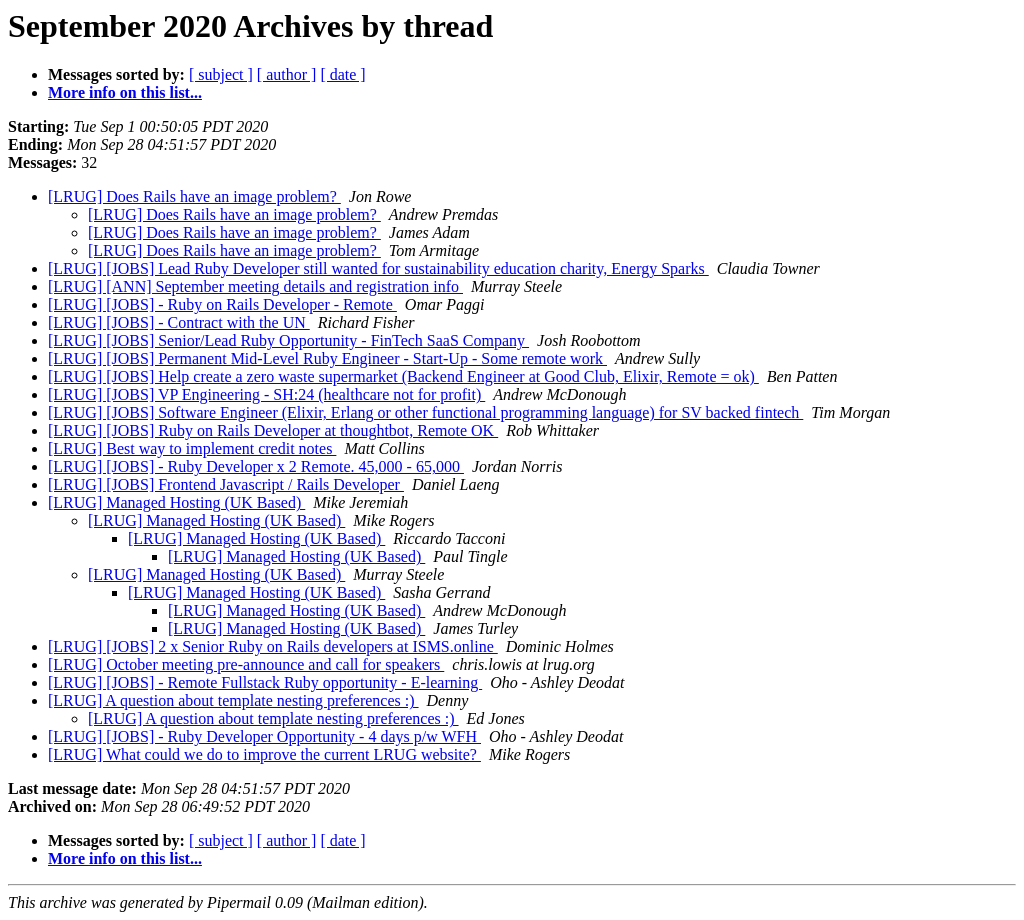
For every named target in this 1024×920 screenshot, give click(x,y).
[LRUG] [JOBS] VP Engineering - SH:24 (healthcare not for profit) (266, 394)
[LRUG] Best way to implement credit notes (192, 448)
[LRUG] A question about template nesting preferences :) (233, 700)
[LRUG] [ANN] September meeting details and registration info (255, 286)
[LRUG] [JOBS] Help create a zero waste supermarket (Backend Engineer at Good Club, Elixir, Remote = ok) (403, 376)
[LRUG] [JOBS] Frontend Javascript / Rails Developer (226, 484)
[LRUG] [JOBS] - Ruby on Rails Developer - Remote (222, 304)
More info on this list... (125, 92)
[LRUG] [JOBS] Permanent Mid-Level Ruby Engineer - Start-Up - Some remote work (327, 358)
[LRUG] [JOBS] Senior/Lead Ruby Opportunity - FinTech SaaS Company (288, 340)
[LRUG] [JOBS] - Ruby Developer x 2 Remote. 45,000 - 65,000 (256, 466)
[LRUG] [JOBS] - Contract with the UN (179, 322)
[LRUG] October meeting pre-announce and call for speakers (246, 664)
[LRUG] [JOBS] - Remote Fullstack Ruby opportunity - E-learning (265, 682)
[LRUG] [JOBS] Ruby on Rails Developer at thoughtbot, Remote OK (273, 430)
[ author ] (287, 74)
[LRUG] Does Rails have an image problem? (194, 196)
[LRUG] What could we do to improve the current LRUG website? (264, 754)
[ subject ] (221, 74)
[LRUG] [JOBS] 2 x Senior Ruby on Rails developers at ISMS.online (273, 646)
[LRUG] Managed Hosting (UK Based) (176, 502)
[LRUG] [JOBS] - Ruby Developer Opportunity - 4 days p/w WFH (264, 736)
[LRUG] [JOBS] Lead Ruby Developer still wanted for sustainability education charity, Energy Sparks (378, 268)
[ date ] (342, 74)
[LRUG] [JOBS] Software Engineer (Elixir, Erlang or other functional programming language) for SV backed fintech (425, 412)
